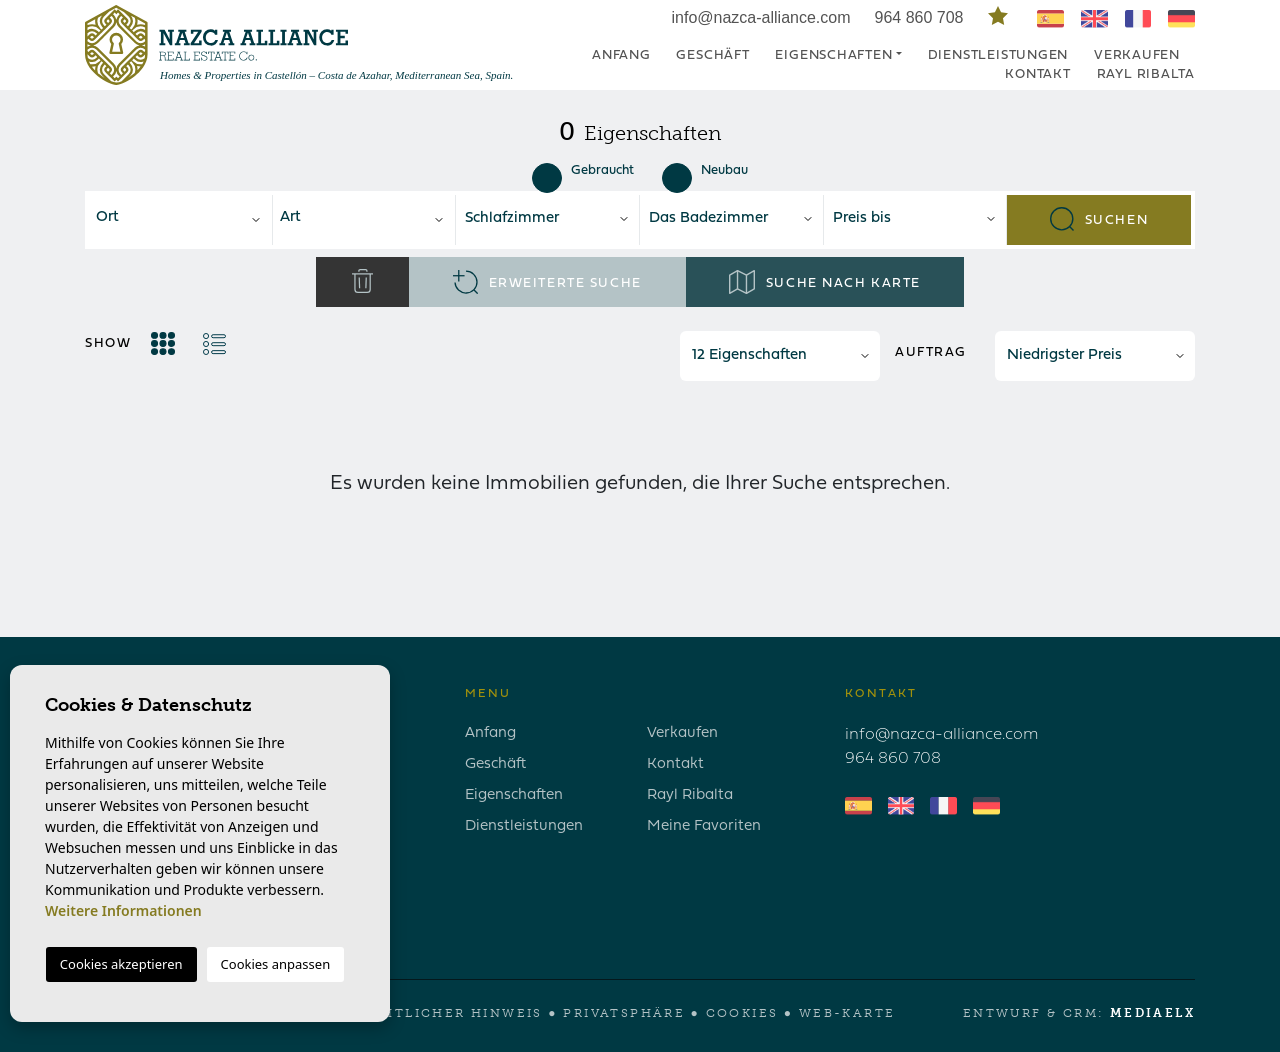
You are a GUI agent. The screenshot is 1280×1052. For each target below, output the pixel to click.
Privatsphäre (624, 1013)
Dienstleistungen (998, 55)
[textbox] (185, 218)
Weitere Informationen (123, 910)
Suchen (1099, 219)
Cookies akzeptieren (121, 964)
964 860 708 (921, 17)
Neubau (705, 171)
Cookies (742, 1013)
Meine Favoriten (704, 826)
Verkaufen (1137, 55)
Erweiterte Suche (547, 282)
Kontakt (1037, 74)
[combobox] (180, 220)
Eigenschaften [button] (833, 55)
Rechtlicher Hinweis (446, 1013)
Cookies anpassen (276, 964)
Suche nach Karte (825, 282)
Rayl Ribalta (1146, 74)
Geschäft (712, 55)
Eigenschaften (514, 795)
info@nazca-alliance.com (761, 17)
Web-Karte (847, 1013)
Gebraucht (583, 171)
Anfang (621, 55)
